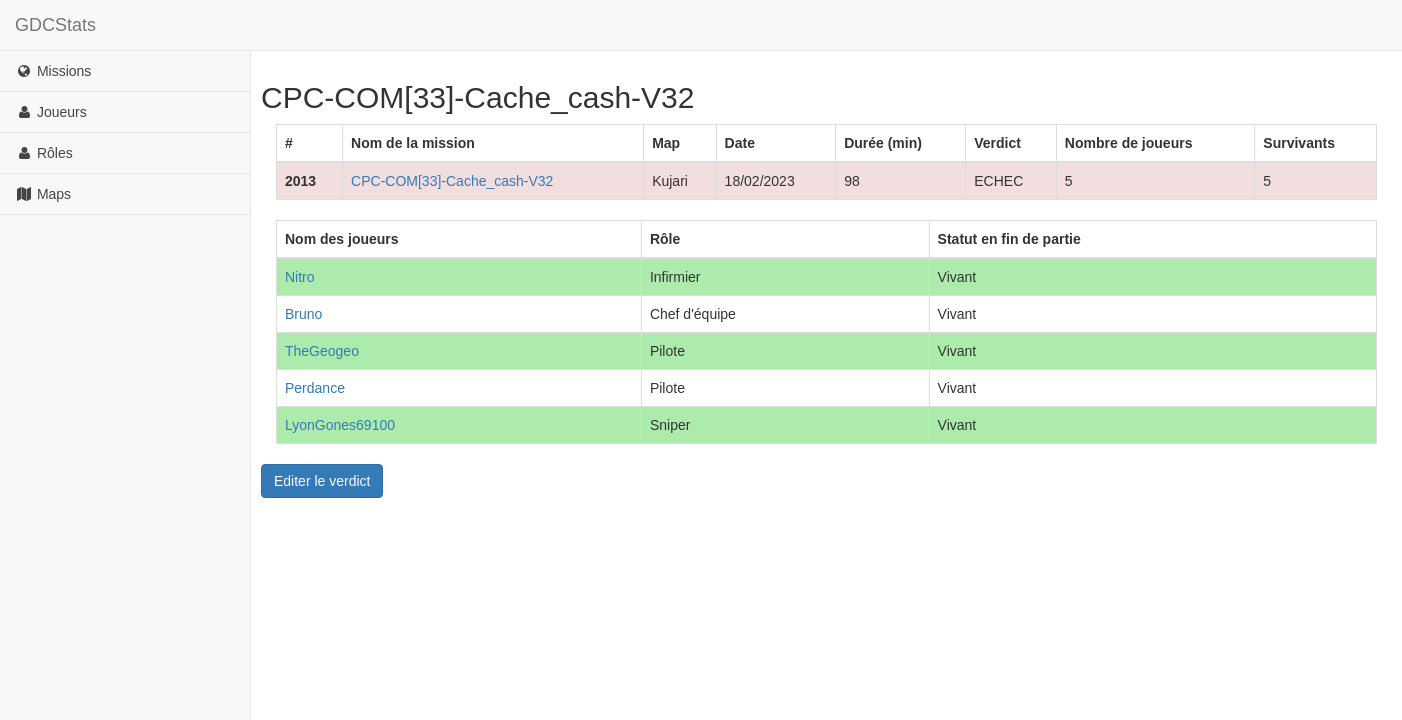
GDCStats (55, 25)
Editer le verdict (322, 481)
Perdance (315, 388)
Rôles (44, 153)
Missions (53, 71)
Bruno (303, 314)
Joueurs (51, 112)
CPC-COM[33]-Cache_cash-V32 (452, 181)
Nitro (300, 277)
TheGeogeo (322, 351)
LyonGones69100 (340, 425)
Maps (43, 194)
